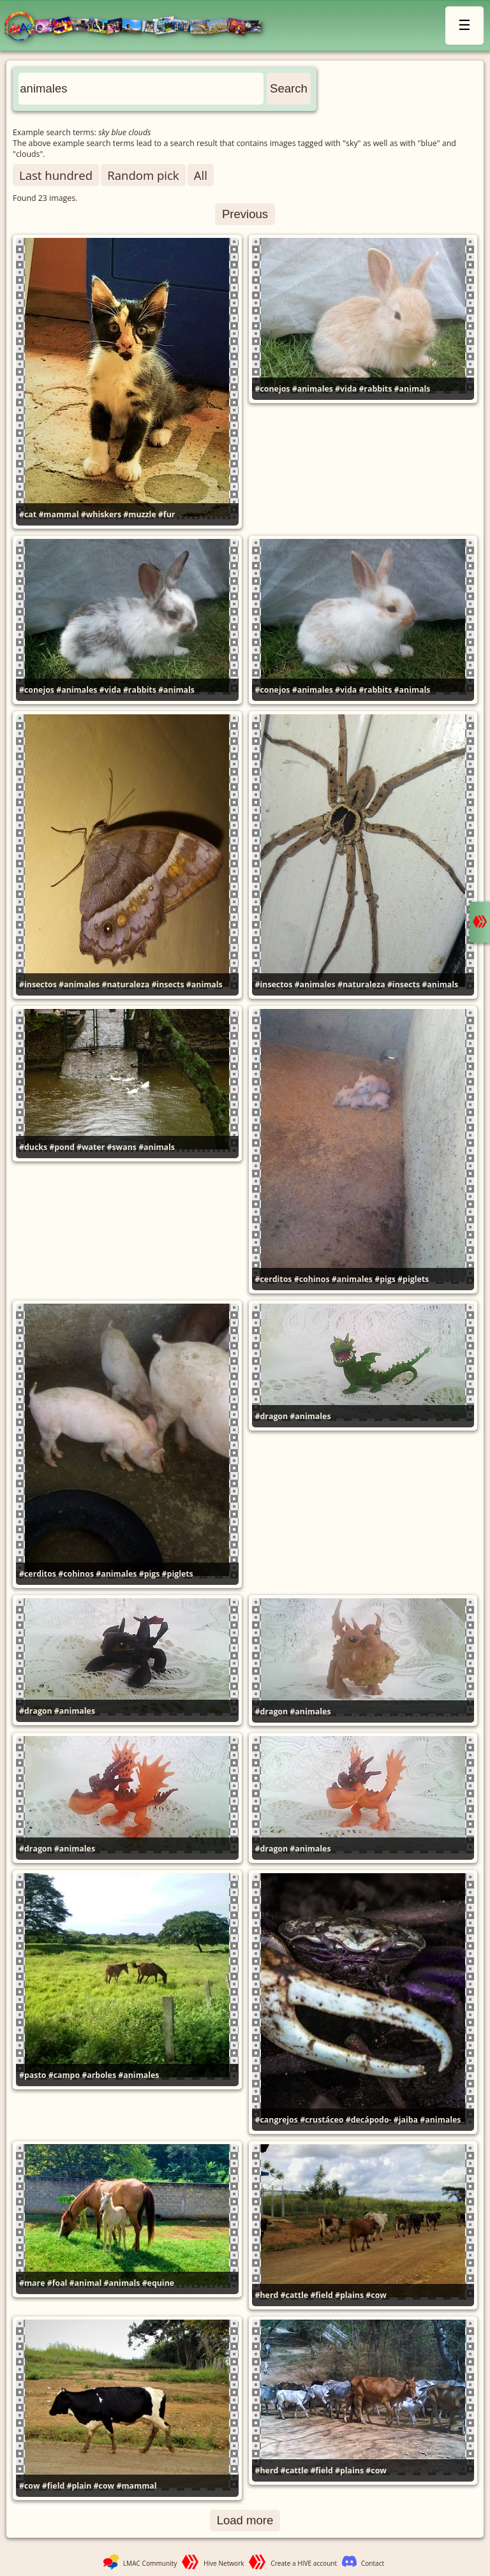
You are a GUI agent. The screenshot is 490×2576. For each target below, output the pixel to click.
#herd (267, 2295)
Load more (245, 2520)
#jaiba (406, 2119)
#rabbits (375, 388)
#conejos (272, 388)
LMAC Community (150, 2563)
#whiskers (101, 514)
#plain (78, 2485)
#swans (121, 1147)
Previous (245, 214)
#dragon (271, 1416)
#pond (61, 1147)
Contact (372, 2563)
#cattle (295, 2295)
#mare (32, 2283)
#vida (346, 388)
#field (321, 2295)
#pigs (385, 1279)
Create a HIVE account (304, 2563)
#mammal (58, 514)
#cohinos (312, 1279)
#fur (166, 514)
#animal (86, 2283)
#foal (57, 2283)
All (200, 175)
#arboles (99, 2075)
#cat (27, 514)
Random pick (143, 175)
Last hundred (56, 175)
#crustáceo (321, 2119)
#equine (158, 2283)
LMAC (139, 27)
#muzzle (139, 514)
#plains (349, 2295)
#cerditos (273, 1279)
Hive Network (224, 2563)
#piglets (413, 1279)
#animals (412, 388)
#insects (167, 984)
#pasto (32, 2075)
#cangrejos (276, 2119)
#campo (64, 2075)
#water (91, 1147)
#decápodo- (369, 2119)
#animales (312, 388)
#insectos (38, 984)
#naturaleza (125, 984)
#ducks (33, 1147)
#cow (376, 2295)
